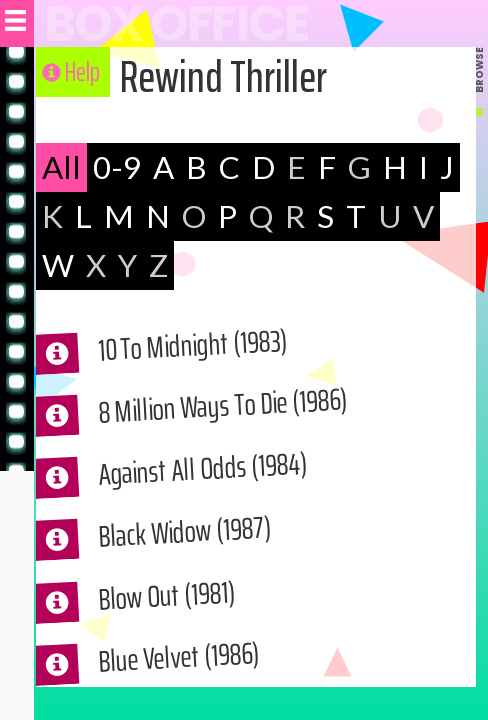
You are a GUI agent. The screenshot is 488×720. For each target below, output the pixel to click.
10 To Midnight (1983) (204, 353)
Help (71, 71)
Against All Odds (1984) (214, 476)
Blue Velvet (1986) (188, 664)
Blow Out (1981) (174, 603)
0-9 (120, 168)
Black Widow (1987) (195, 539)
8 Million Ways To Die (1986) (238, 413)
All (62, 168)
